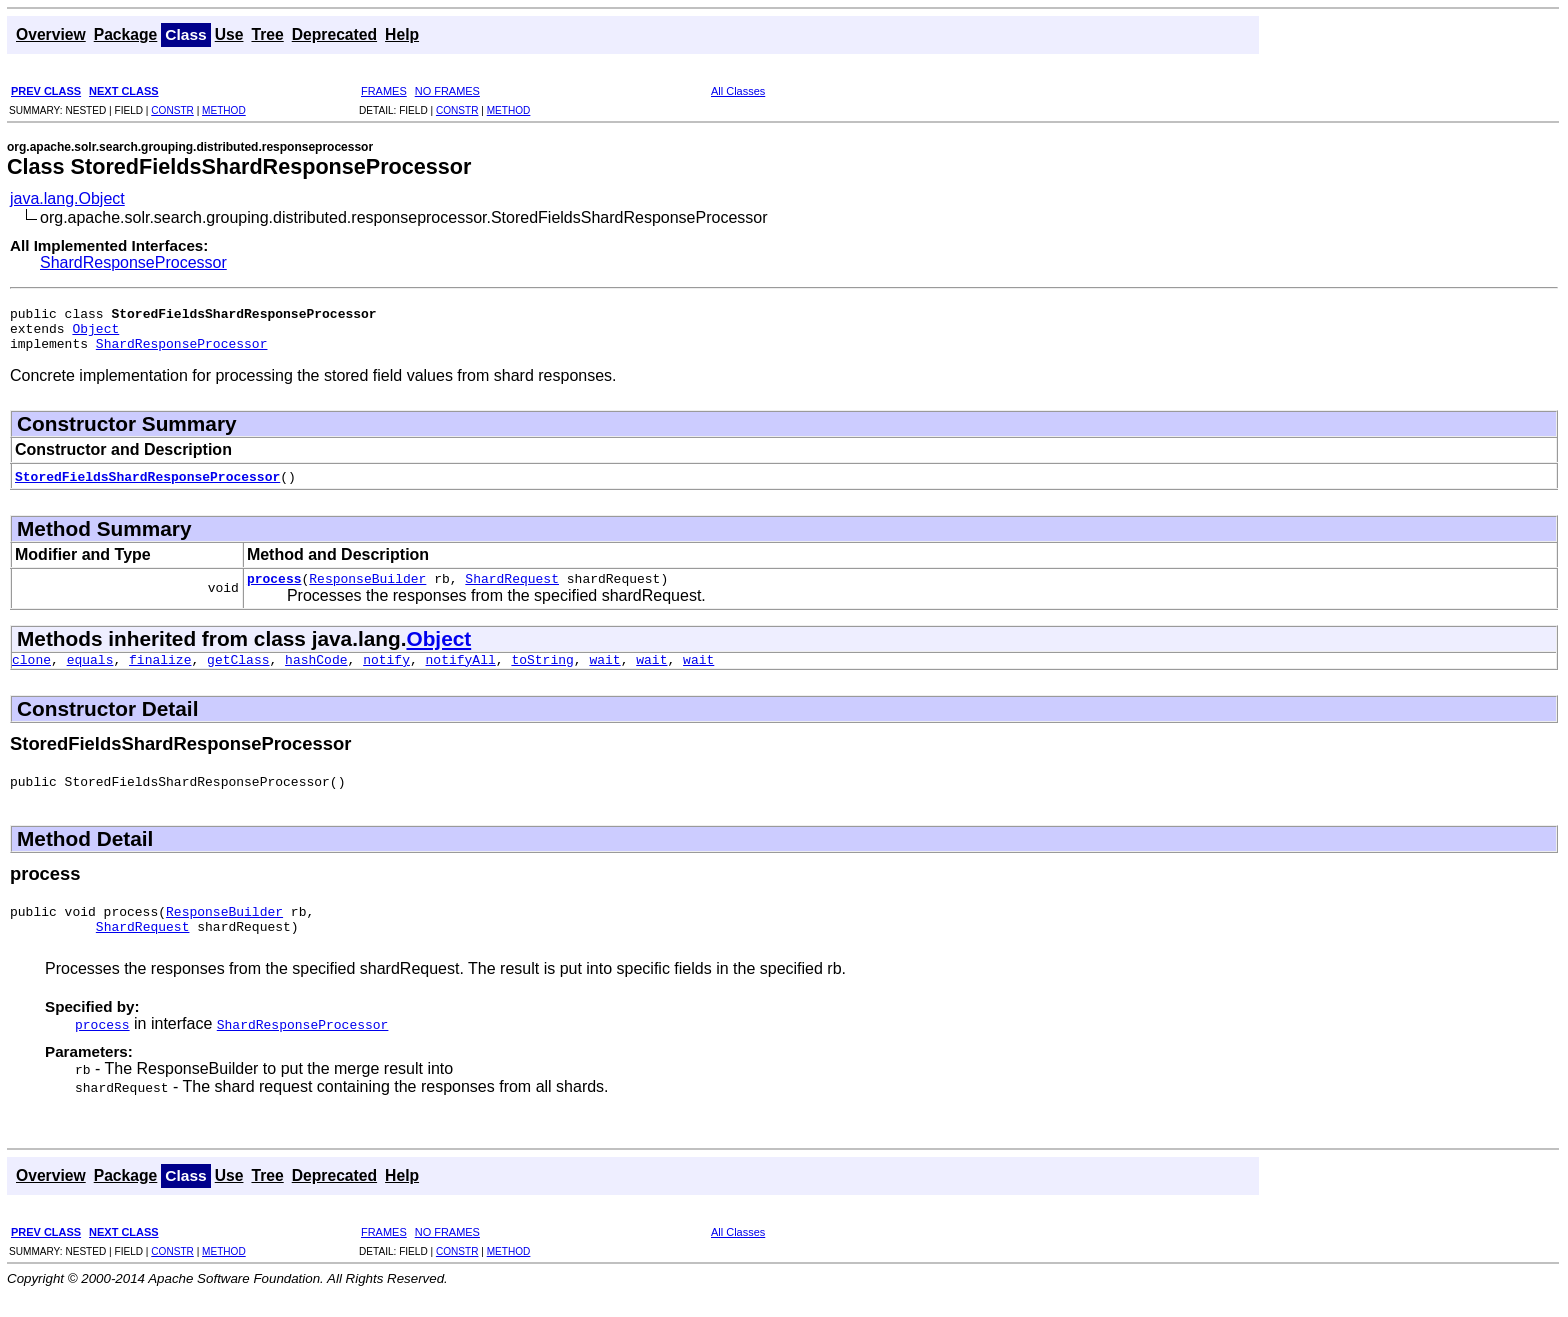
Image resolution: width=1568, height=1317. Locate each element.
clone (31, 674)
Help (402, 34)
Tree (267, 34)
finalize (160, 674)
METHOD (224, 110)
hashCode (316, 674)
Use (229, 34)
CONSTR (172, 110)
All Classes (738, 91)
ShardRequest (512, 590)
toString (542, 674)
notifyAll (461, 674)
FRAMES (384, 91)
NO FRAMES (447, 91)
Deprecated (334, 34)
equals (90, 674)
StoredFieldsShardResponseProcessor (147, 485)
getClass (238, 674)
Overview (51, 34)
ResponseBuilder (367, 590)
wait (604, 674)
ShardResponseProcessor (133, 262)
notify (386, 674)
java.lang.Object (67, 198)
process (274, 590)
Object (95, 334)
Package (126, 34)
